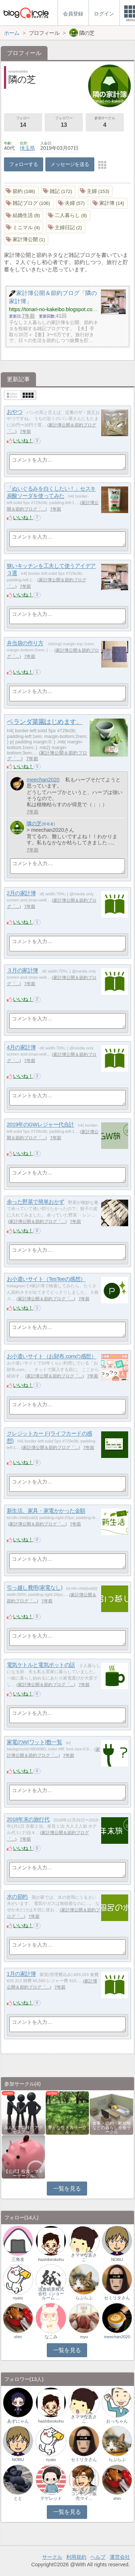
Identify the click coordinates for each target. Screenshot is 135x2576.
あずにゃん (18, 2421)
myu (84, 2337)
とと (18, 2498)
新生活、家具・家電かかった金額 (46, 1511)
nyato (18, 2298)
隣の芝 (34, 823)
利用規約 (76, 2557)
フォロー (23, 122)
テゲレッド (51, 2498)
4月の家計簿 (21, 1047)
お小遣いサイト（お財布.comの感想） (51, 1356)
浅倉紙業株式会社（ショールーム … (51, 2293)
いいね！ (23, 440)
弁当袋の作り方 (25, 643)
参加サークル (104, 122)
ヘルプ (97, 2557)
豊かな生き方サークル (67, 2129)
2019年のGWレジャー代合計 (40, 1125)
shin (18, 2337)
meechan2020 (43, 780)
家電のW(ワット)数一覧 (34, 1742)
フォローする (23, 164)
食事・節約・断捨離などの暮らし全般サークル (111, 2127)
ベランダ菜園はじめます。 (44, 721)
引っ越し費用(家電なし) (35, 1588)
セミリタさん (117, 2298)
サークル (52, 2557)
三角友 (18, 2259)
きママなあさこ (84, 2257)
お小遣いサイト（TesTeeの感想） (46, 1279)
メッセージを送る (69, 164)
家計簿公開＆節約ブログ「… (37, 1221)
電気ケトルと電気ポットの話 (41, 1665)
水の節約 (17, 1897)
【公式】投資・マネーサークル (23, 2173)
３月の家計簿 (22, 971)
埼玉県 (27, 148)
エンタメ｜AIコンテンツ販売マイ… (84, 2493)
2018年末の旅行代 (28, 1819)
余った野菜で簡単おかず (35, 1202)
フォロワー (63, 122)
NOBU (117, 2259)
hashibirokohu (51, 2259)
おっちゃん (117, 2421)
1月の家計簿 (21, 1974)
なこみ (51, 2337)
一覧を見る (67, 2188)
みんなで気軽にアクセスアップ (23, 2129)
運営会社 (120, 2557)
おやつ (15, 412)
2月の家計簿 (21, 893)
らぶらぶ (84, 2298)
